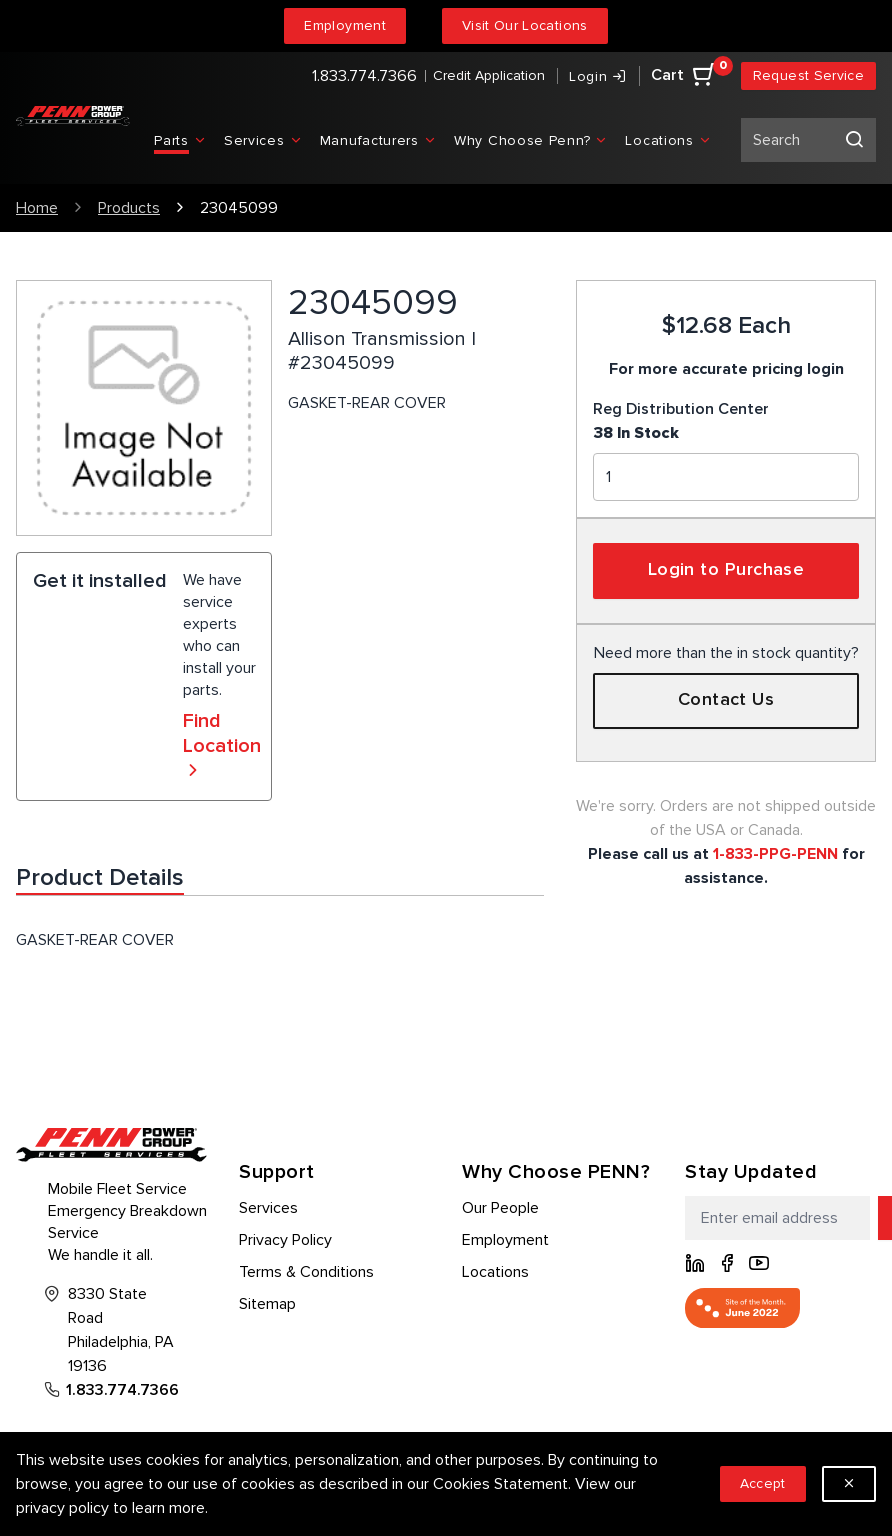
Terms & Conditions (306, 1272)
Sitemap (267, 1304)
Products (129, 208)
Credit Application (489, 75)
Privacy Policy (285, 1240)
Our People (500, 1208)
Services (268, 1208)
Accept (763, 1483)
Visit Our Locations (525, 25)
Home (37, 208)
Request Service (808, 75)
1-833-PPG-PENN (775, 854)
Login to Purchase (726, 570)
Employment (345, 25)
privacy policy (62, 1508)
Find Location (222, 746)
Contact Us (726, 700)
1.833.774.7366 (364, 76)
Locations (495, 1272)
